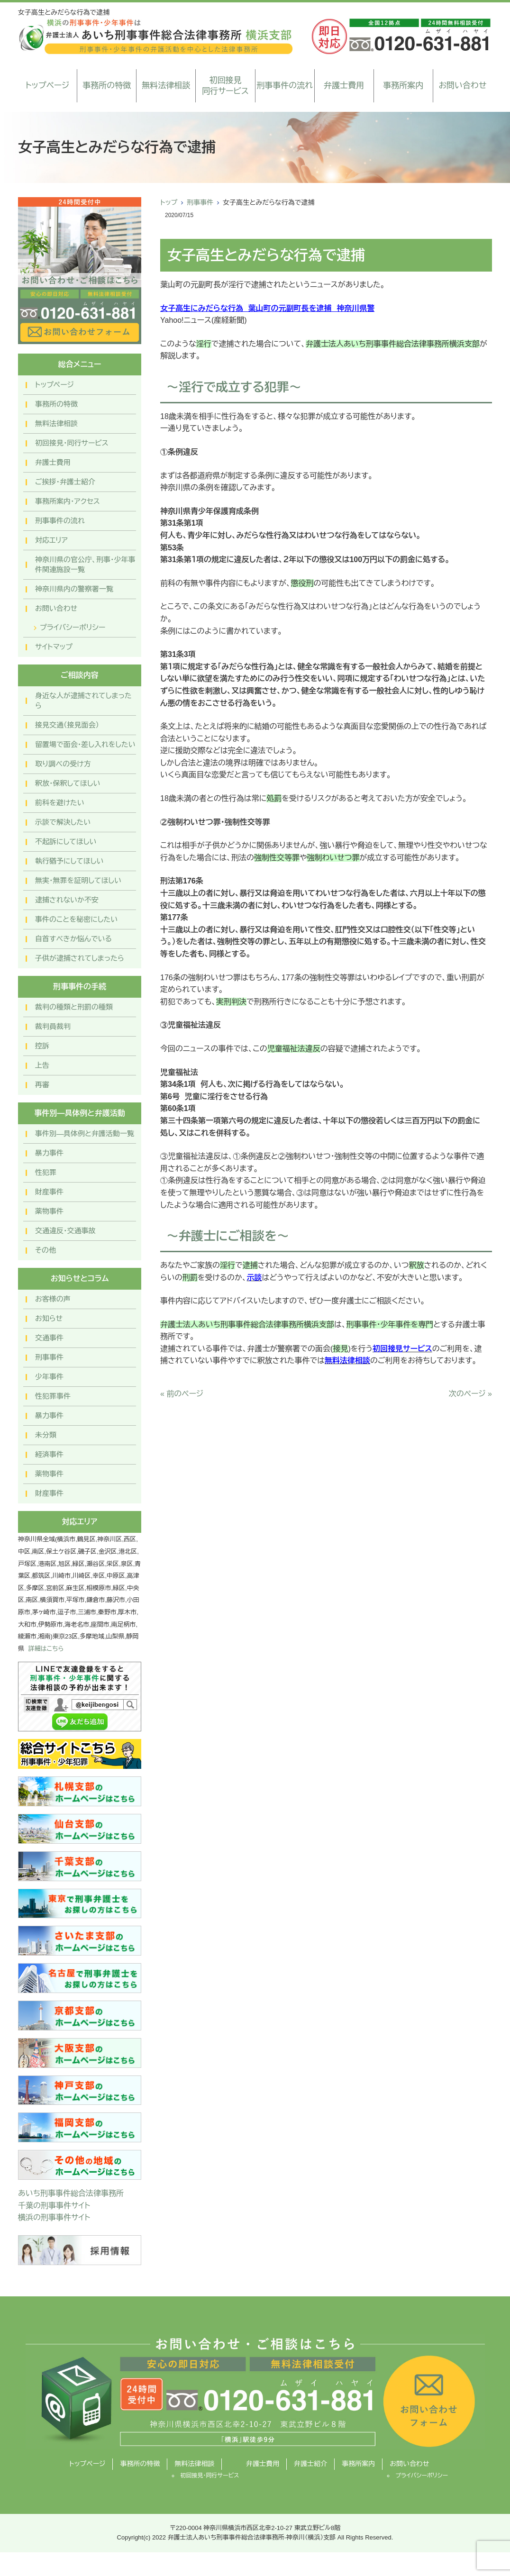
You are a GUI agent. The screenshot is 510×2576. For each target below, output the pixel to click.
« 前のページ (181, 1394)
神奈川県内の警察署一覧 (74, 589)
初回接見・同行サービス (72, 443)
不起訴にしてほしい (65, 841)
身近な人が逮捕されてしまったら (83, 701)
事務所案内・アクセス (67, 501)
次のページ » (470, 1394)
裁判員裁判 (53, 1026)
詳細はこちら (46, 1648)
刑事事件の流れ (284, 85)
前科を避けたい (59, 803)
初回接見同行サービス (225, 86)
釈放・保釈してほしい (67, 783)
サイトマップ (54, 647)
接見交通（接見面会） (67, 725)
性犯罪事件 (53, 1396)
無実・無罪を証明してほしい (78, 880)
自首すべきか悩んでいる (73, 939)
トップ (168, 202)
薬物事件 (49, 1211)
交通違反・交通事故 (65, 1231)
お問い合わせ (462, 85)
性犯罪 (45, 1172)
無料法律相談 (166, 85)
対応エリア (51, 540)
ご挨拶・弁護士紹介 (65, 482)
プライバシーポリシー (72, 627)
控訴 (42, 1046)
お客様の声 (53, 1299)
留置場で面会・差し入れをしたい (85, 744)
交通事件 (49, 1338)
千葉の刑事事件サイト (54, 2206)
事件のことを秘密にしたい (76, 919)
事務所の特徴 (106, 85)
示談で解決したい (63, 822)
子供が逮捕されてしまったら (79, 958)
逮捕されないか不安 (67, 900)
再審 (42, 1085)
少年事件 (49, 1377)
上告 (42, 1065)
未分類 (45, 1435)
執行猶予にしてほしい (69, 861)
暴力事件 (49, 1153)
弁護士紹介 (310, 2463)
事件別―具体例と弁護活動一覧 (84, 1133)
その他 (45, 1250)
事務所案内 (403, 85)
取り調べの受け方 (63, 764)
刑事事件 (200, 202)
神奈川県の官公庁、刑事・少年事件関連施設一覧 (85, 564)
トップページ (48, 85)
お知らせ (49, 1318)
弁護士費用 (344, 85)
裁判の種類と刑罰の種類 (74, 1007)
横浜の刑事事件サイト (54, 2217)
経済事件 (49, 1454)
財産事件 (49, 1192)
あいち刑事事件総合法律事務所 (71, 2193)
